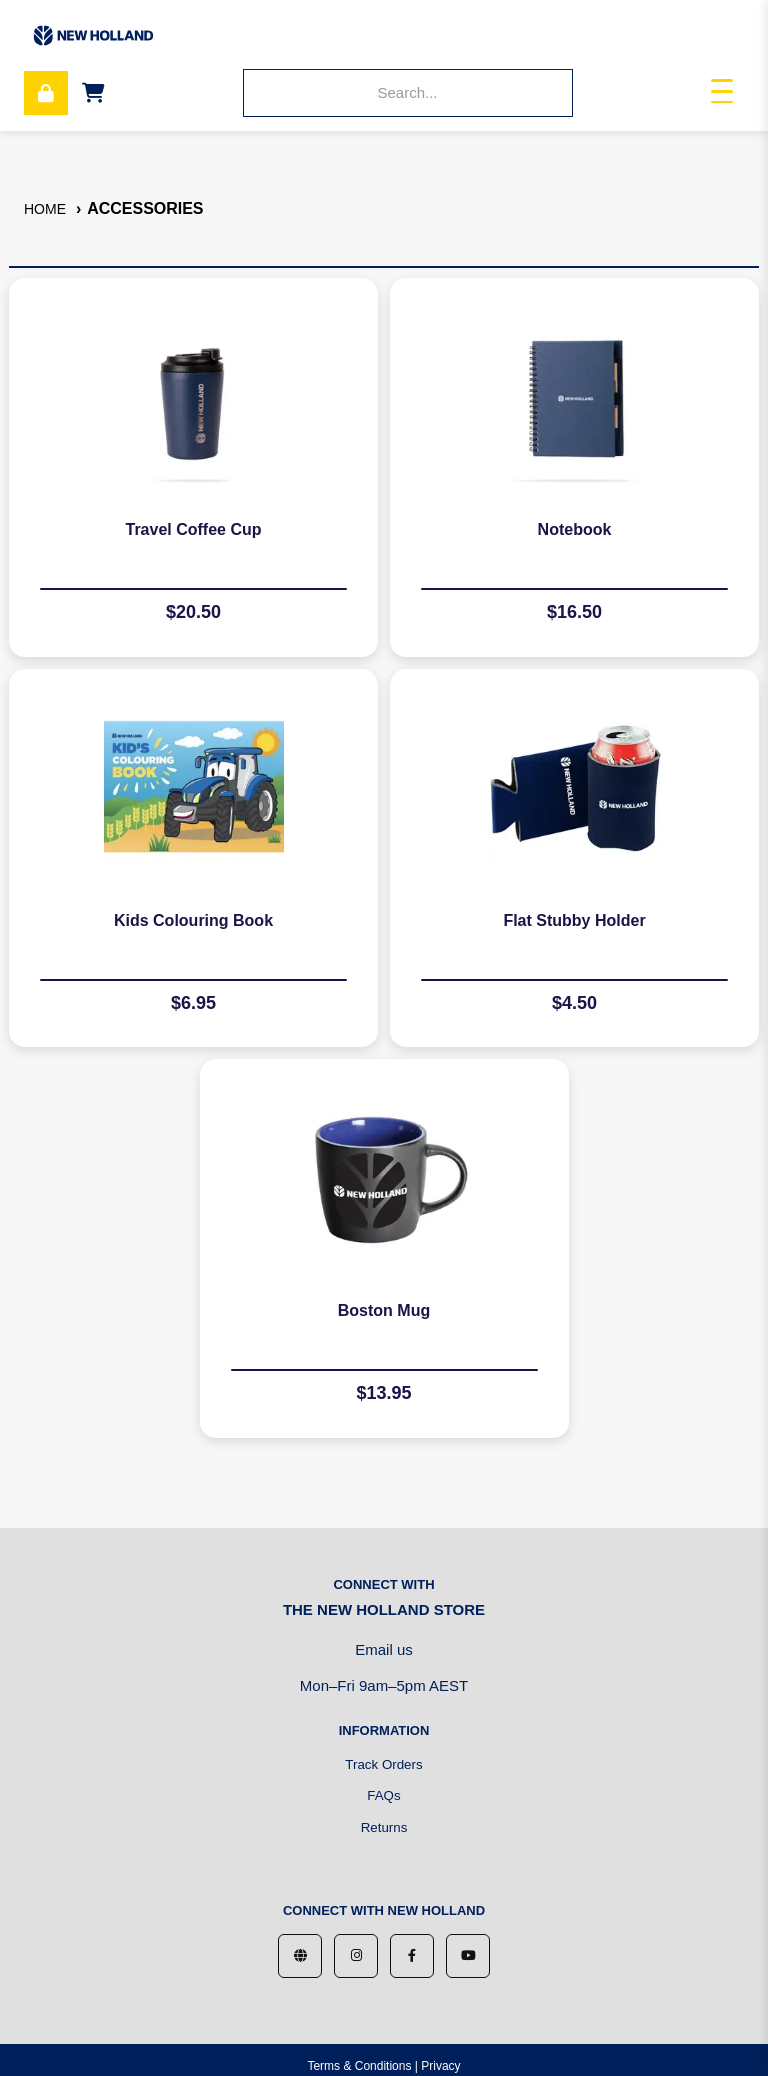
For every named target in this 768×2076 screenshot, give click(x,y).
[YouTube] (468, 1956)
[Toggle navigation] (722, 94)
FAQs (383, 1795)
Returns (384, 1827)
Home (45, 209)
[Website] (300, 1956)
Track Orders (383, 1764)
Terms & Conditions (359, 2066)
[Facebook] (412, 1956)
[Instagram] (356, 1956)
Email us (384, 1649)
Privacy (440, 2066)
